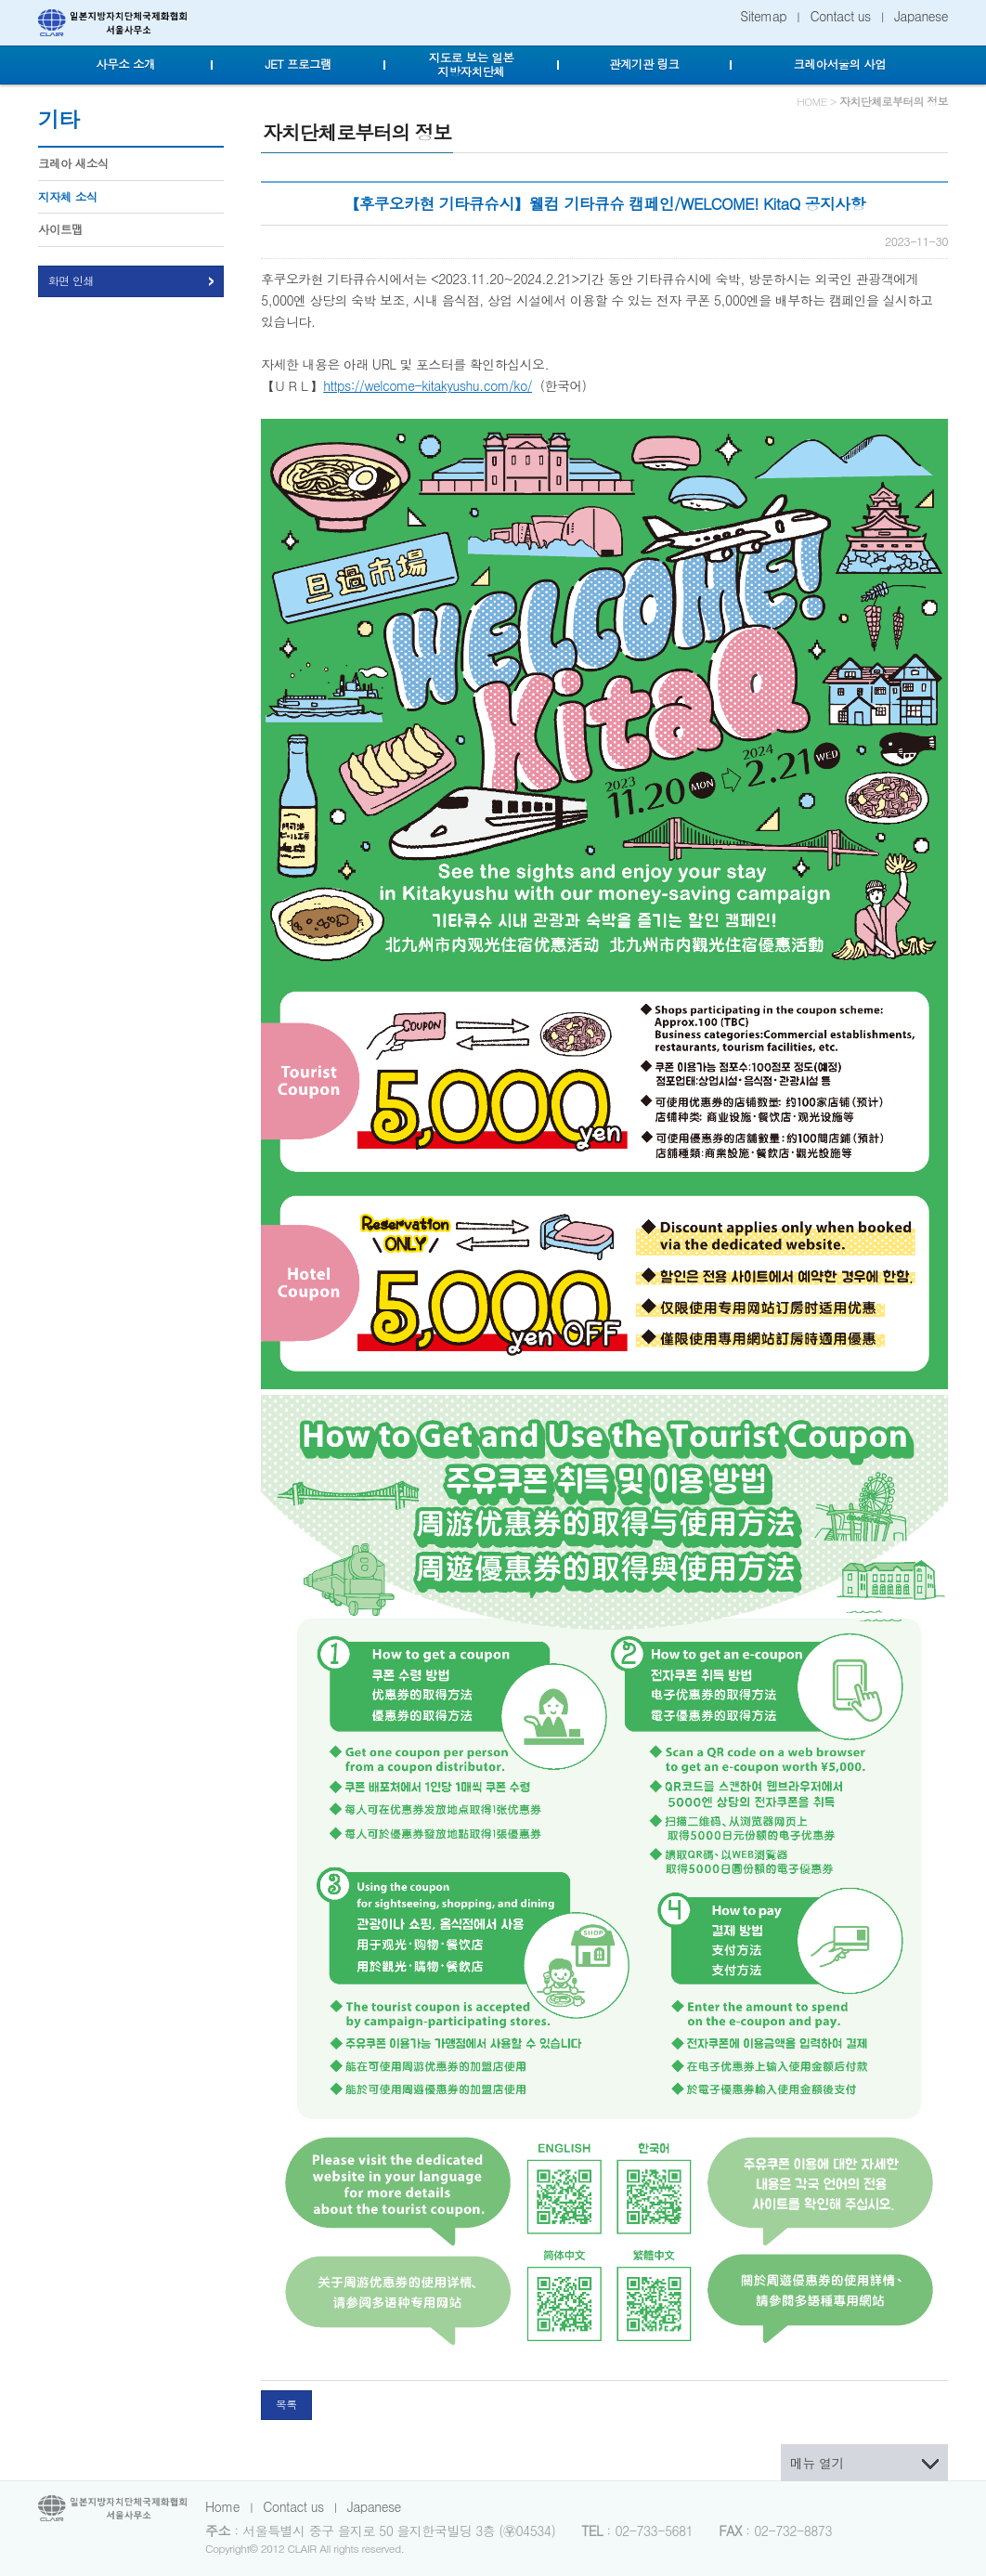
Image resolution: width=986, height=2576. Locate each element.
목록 (286, 2404)
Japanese (921, 16)
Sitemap (763, 16)
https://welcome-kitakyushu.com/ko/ (427, 385)
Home (222, 2506)
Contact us (841, 16)
